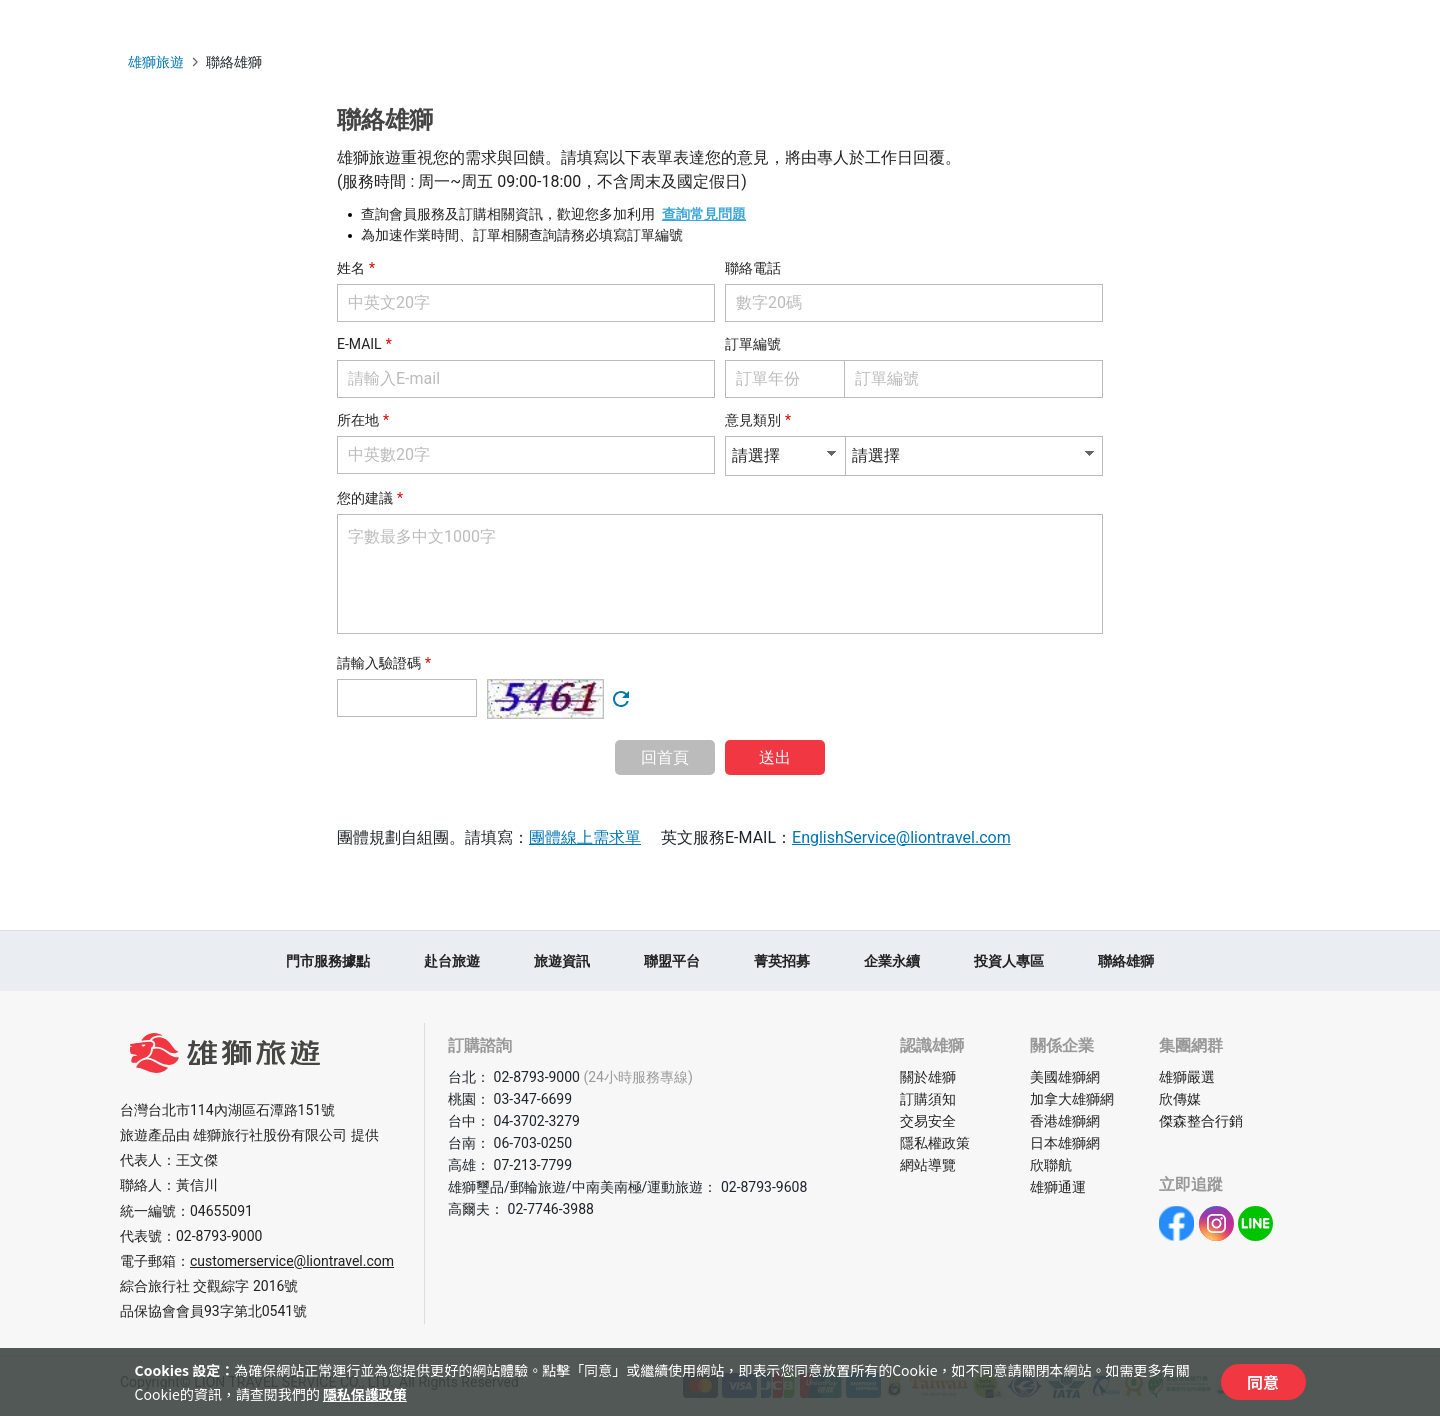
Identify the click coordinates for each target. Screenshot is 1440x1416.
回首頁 (665, 757)
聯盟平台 (672, 961)
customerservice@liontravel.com (292, 1261)
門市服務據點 (328, 961)
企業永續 (892, 961)
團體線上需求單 (585, 837)
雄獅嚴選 (1187, 1077)
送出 (775, 757)
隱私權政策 (935, 1143)
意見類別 (753, 420)
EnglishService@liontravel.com (901, 837)
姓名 (351, 268)
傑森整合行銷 (1201, 1121)
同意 (1263, 1382)
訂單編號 (753, 344)
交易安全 (928, 1121)
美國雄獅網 (1065, 1077)
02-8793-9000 (219, 1236)
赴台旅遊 (452, 961)
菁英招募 (782, 961)
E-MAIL (359, 344)
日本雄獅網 (1065, 1143)
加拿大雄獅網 (1072, 1099)
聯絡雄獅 (1126, 961)
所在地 (358, 420)
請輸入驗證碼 (379, 663)
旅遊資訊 (562, 961)
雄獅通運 (1058, 1187)
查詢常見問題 (704, 214)
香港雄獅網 (1065, 1121)
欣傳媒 (1180, 1099)
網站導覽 (928, 1165)
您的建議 (365, 498)
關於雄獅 (928, 1077)
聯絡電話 (753, 268)
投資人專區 (1009, 961)
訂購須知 (928, 1099)
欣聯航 (1051, 1165)
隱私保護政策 (365, 1394)
